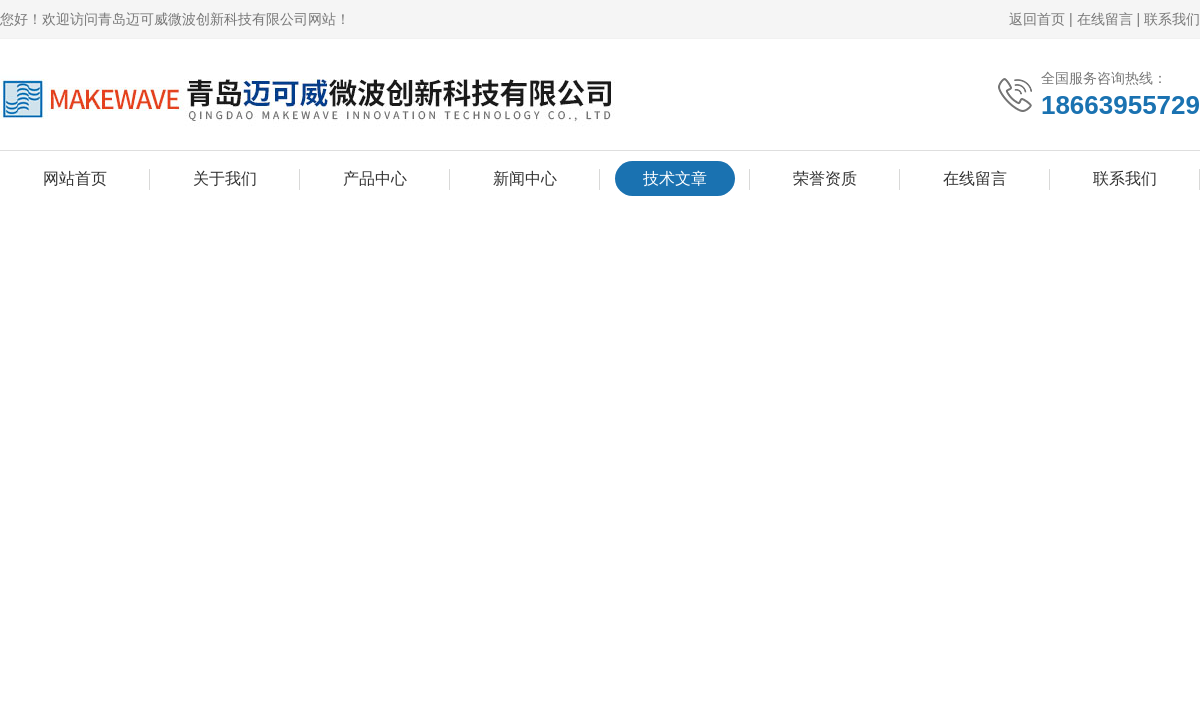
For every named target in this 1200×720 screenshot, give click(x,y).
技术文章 (675, 178)
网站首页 (75, 178)
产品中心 (375, 178)
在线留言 (1105, 19)
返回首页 (1037, 19)
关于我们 (225, 178)
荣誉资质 (825, 178)
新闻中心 (525, 178)
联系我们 (1172, 19)
